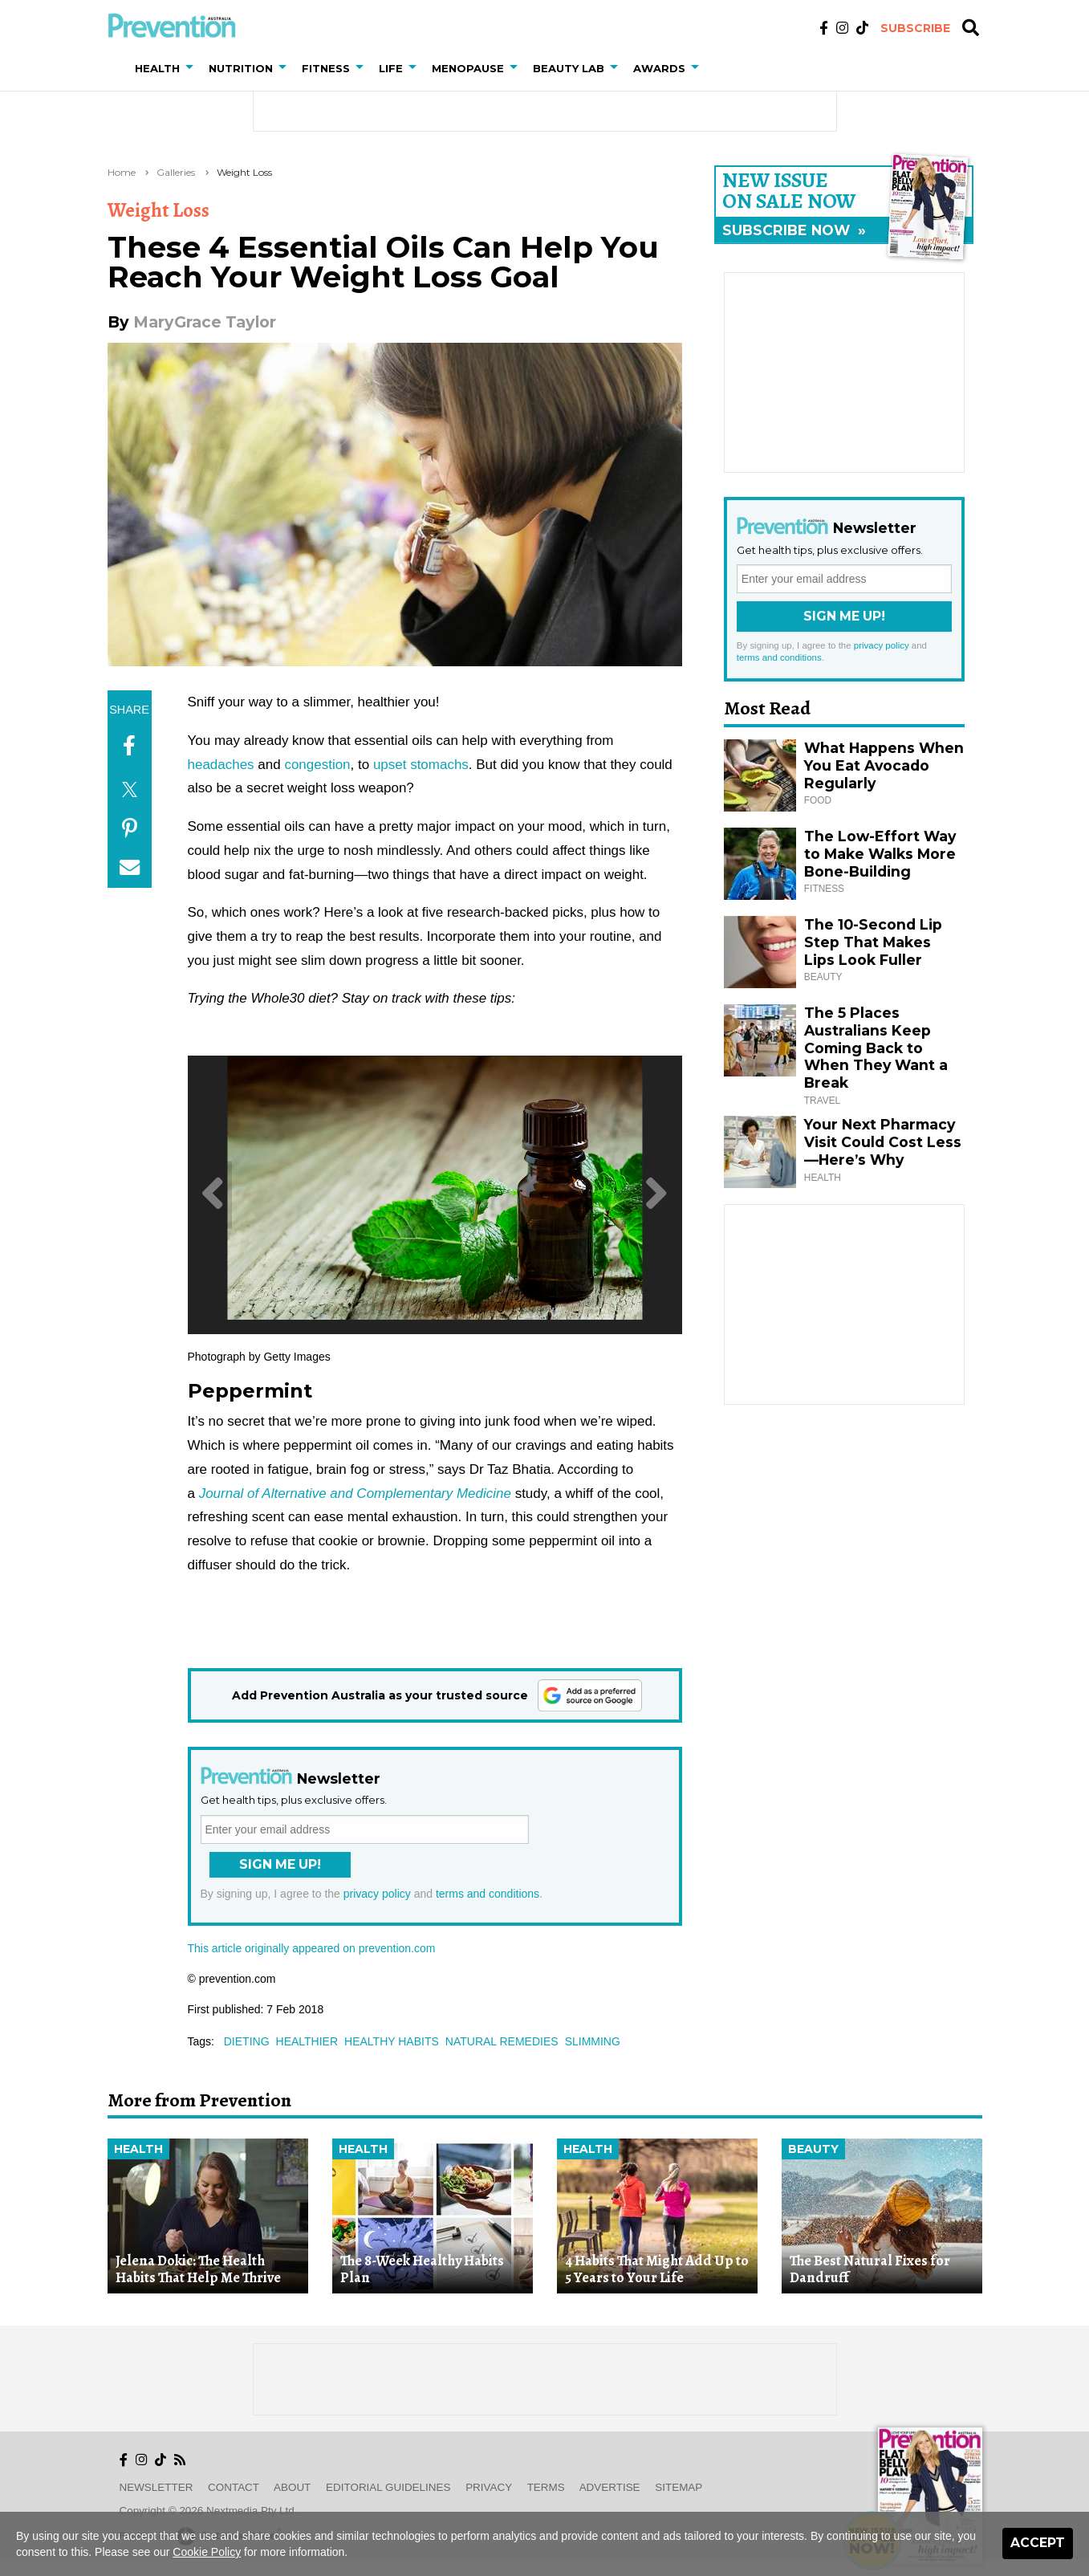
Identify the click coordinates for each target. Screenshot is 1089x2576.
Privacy (488, 2487)
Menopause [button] (468, 68)
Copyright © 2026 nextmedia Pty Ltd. (209, 2511)
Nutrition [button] (241, 68)
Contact (233, 2487)
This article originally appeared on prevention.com (312, 1948)
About (292, 2487)
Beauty (813, 2149)
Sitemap (678, 2487)
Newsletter (156, 2487)
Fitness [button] (326, 68)
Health (138, 2149)
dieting (247, 2041)
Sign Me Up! (280, 1864)
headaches (221, 764)
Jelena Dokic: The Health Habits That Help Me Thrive (198, 2268)
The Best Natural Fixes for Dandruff (870, 2268)
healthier (307, 2041)
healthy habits (391, 2041)
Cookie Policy (207, 2551)
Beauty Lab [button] (568, 68)
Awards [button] (659, 68)
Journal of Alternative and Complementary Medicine (355, 1493)
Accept (1037, 2542)
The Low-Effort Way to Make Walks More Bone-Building (880, 854)
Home (122, 172)
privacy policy (377, 1893)
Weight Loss (244, 172)
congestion (317, 764)
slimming (592, 2041)
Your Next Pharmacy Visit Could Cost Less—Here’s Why (882, 1142)
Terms (546, 2487)
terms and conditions (487, 1893)
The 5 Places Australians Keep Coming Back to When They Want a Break (876, 1048)
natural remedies (502, 2041)
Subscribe (915, 28)
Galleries (175, 172)
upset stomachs (421, 764)
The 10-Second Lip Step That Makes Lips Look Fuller (873, 942)
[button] (192, 68)
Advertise (609, 2487)
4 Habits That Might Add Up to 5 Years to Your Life (657, 2268)
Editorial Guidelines (388, 2487)
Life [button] (391, 68)
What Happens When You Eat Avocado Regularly (884, 765)
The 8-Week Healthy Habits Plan (422, 2268)
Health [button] (157, 68)
